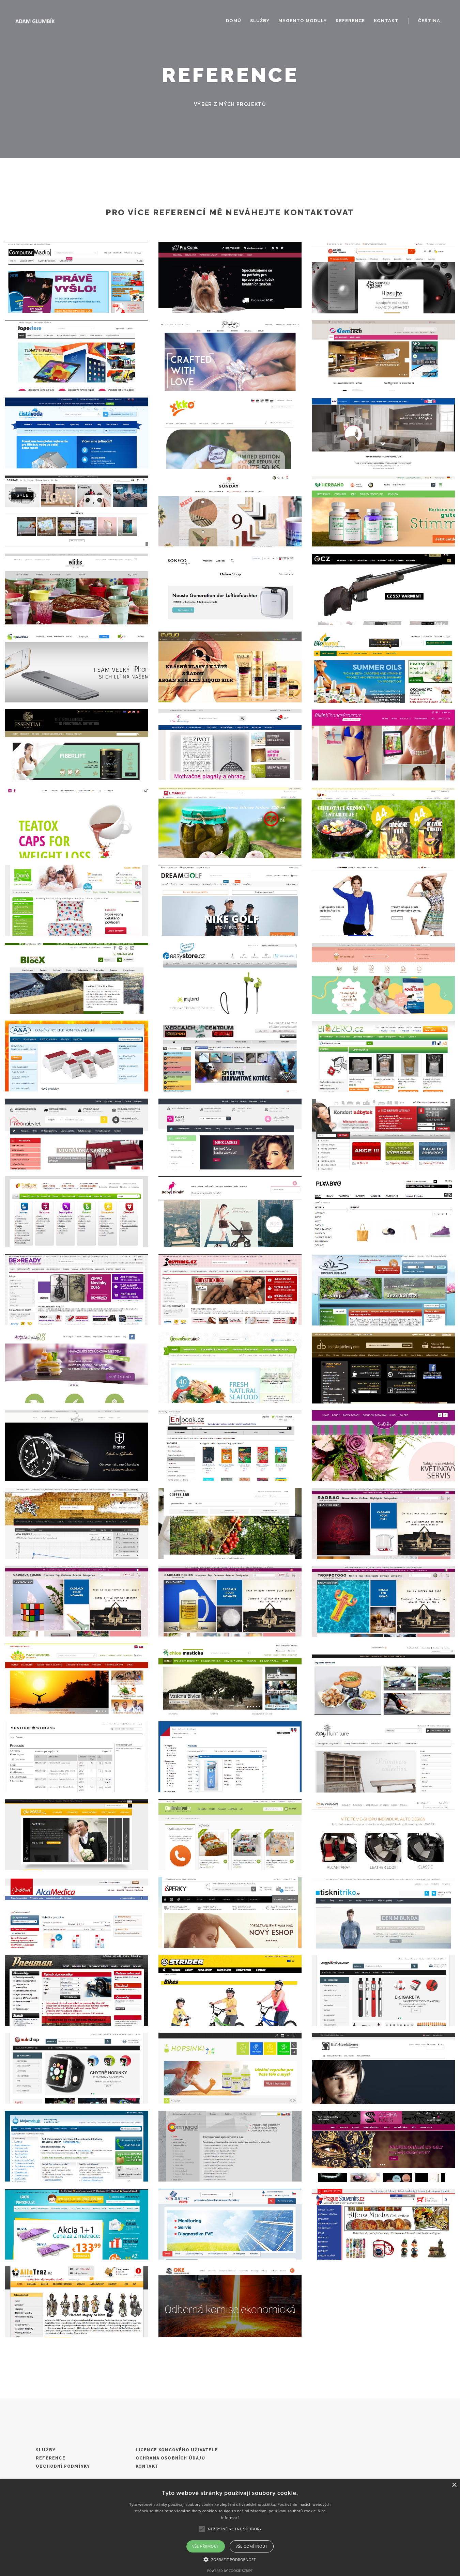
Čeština (429, 20)
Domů (233, 20)
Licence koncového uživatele (177, 2450)
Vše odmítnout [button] (251, 2546)
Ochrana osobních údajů (170, 2458)
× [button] (454, 2485)
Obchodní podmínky (63, 2466)
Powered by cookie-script (230, 2571)
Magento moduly (302, 20)
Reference (350, 20)
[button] (230, 2559)
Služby (260, 20)
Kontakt (386, 20)
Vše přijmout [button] (205, 2546)
